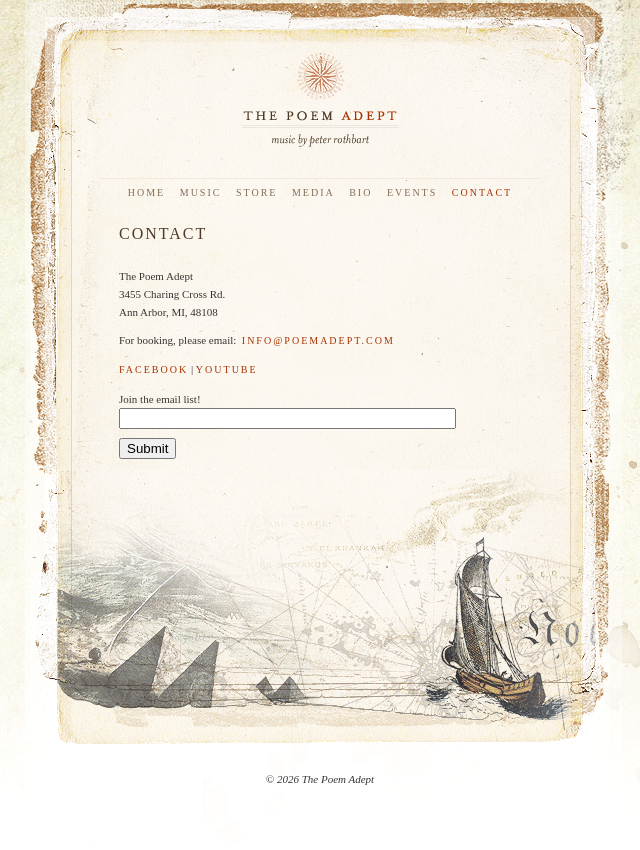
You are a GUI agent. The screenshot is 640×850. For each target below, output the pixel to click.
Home (146, 192)
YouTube (227, 369)
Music (201, 192)
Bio (360, 192)
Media (313, 192)
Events (412, 192)
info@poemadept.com (318, 340)
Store (257, 192)
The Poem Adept (320, 100)
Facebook (153, 369)
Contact (482, 192)
